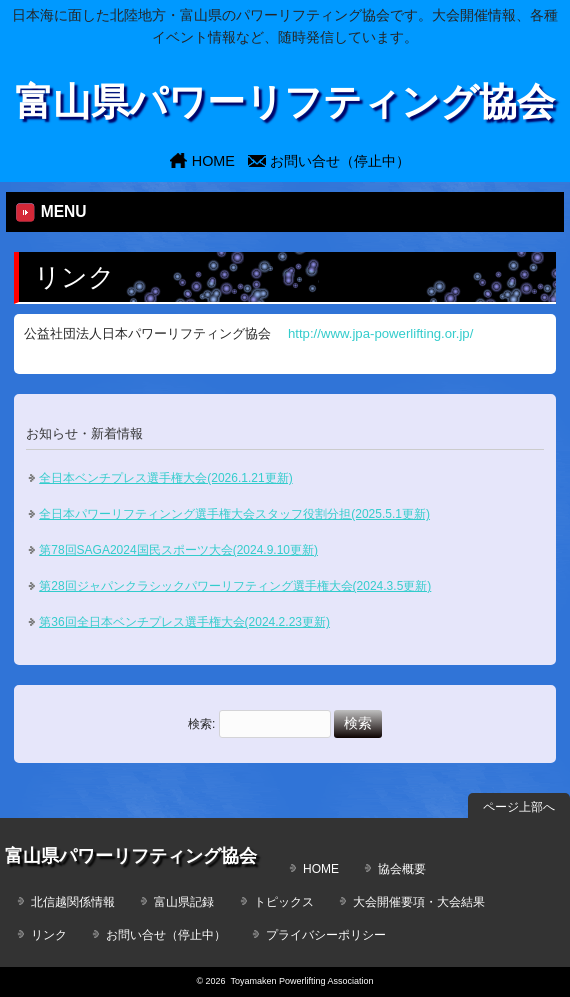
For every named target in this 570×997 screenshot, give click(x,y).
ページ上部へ (519, 807)
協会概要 (402, 869)
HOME (213, 161)
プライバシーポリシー (326, 935)
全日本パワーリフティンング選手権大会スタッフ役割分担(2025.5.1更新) (234, 514)
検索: (201, 724)
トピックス (284, 902)
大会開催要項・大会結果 (419, 902)
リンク (49, 935)
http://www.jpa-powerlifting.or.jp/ (380, 333)
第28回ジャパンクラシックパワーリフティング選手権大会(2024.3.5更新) (235, 586)
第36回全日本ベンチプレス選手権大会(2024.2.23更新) (184, 622)
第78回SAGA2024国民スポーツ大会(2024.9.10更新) (178, 550)
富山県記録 (184, 902)
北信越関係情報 (73, 902)
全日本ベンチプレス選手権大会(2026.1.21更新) (165, 478)
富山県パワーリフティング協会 (285, 101)
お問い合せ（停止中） (340, 161)
